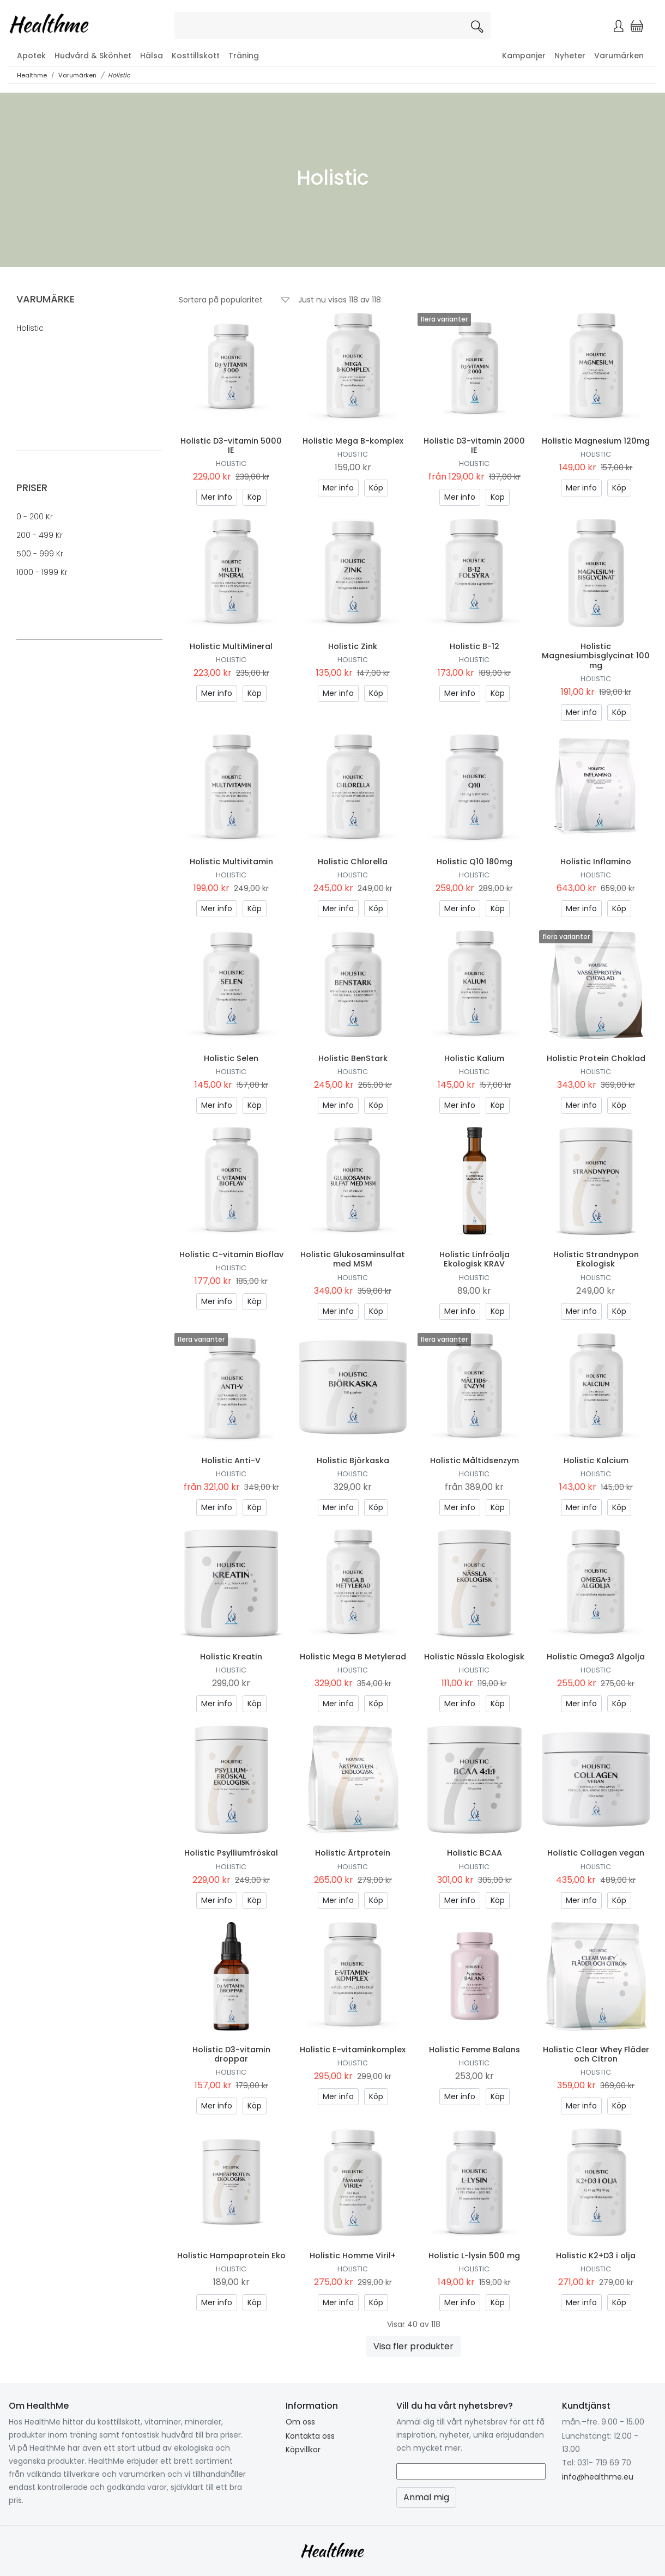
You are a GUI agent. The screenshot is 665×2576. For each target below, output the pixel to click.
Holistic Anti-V (231, 1460)
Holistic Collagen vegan (595, 1852)
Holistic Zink (352, 646)
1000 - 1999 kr (42, 572)
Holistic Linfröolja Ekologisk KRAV (474, 1259)
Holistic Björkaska (353, 1460)
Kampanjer (524, 55)
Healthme (32, 75)
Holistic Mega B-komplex (353, 440)
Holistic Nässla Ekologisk (474, 1656)
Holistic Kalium (474, 1058)
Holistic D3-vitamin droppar (231, 2054)
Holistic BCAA (474, 1852)
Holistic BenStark (353, 1058)
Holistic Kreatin (231, 1656)
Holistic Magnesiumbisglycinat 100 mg (596, 656)
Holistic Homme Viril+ (353, 2255)
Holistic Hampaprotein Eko (231, 2255)
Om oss (300, 2421)
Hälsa (151, 55)
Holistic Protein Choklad (596, 1058)
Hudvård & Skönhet (93, 55)
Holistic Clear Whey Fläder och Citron (596, 2054)
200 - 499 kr (39, 535)
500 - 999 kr (39, 553)
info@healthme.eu (597, 2476)
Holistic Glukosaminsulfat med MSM (352, 1259)
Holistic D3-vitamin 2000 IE (474, 445)
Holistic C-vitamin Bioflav (231, 1254)
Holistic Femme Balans (474, 2049)
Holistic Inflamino (595, 861)
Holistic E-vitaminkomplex (353, 2049)
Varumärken (619, 55)
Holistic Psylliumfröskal (231, 1852)
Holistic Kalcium (596, 1460)
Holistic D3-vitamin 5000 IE (231, 445)
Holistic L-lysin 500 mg (474, 2255)
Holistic (119, 75)
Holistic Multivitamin (231, 861)
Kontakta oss (310, 2435)
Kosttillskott (196, 55)
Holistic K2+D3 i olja (596, 2255)
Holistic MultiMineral (231, 646)
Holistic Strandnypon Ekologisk (596, 1259)
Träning (243, 55)
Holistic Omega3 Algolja (596, 1656)
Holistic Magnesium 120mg (596, 440)
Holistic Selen (231, 1058)
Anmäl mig (426, 2497)
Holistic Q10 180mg (474, 861)
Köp (254, 497)
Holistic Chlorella (353, 861)
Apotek (31, 55)
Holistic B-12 (474, 646)
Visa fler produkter (413, 2346)
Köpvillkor (303, 2449)
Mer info (216, 497)
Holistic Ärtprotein (352, 1852)
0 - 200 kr (34, 516)
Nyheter (569, 55)
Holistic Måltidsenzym (474, 1460)
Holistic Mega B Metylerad (353, 1656)
